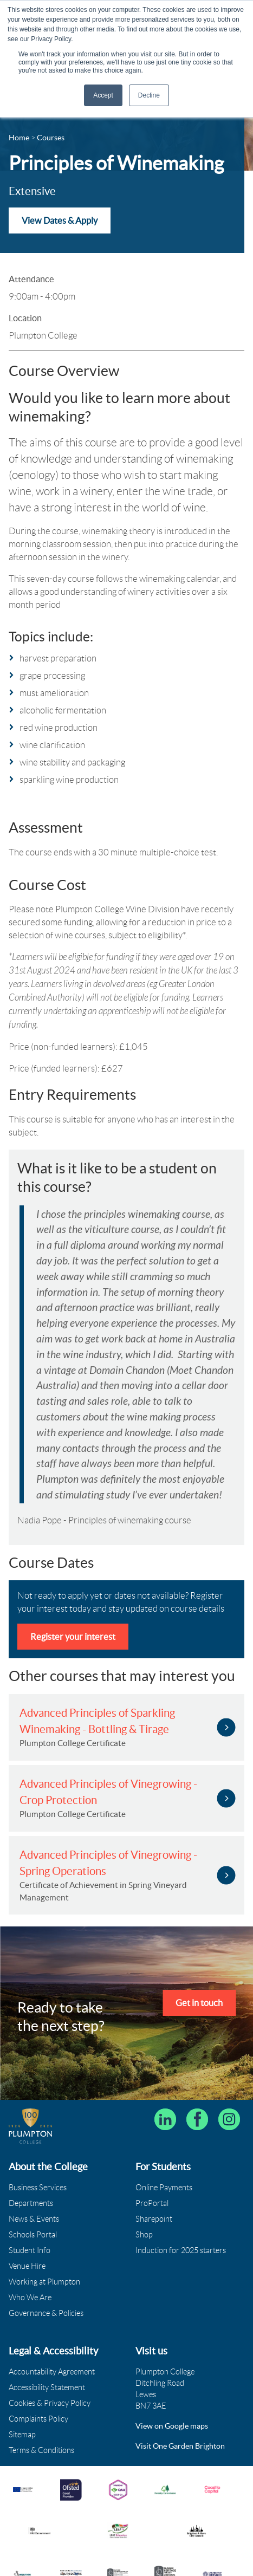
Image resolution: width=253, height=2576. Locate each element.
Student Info (29, 2248)
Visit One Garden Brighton (180, 2444)
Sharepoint (153, 2217)
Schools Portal (33, 2233)
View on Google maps (171, 2424)
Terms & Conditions (41, 2448)
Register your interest (72, 1635)
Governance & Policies (46, 2311)
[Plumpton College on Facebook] (197, 2118)
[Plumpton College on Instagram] (229, 2118)
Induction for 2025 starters (180, 2248)
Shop (144, 2233)
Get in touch (199, 2002)
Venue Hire (27, 2264)
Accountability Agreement (52, 2370)
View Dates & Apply (60, 220)
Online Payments (163, 2186)
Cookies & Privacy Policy (49, 2401)
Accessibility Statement (47, 2386)
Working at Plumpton (44, 2280)
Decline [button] (149, 95)
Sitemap (22, 2433)
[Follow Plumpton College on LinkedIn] (165, 2118)
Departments (31, 2201)
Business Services (38, 2186)
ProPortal (151, 2201)
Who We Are (30, 2296)
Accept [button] (103, 95)
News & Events (34, 2217)
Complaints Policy (38, 2417)
